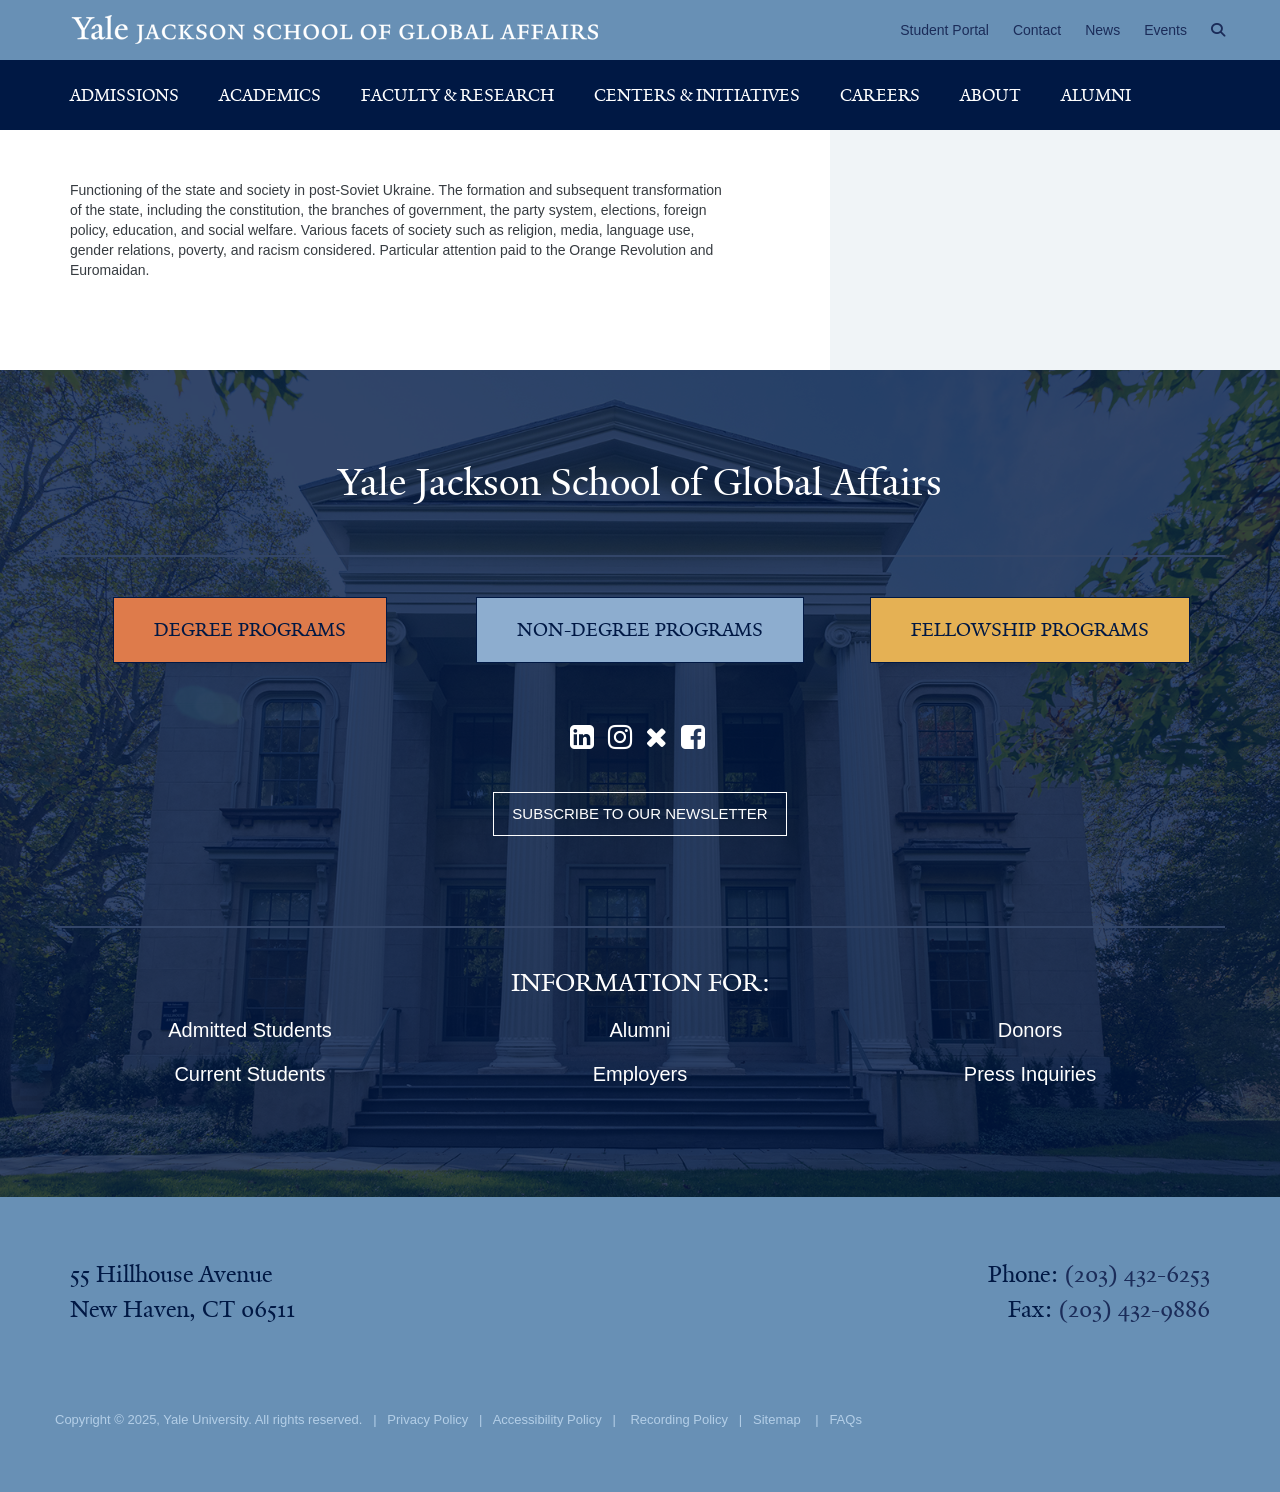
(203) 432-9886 (1134, 1309)
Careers (880, 95)
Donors (1030, 1030)
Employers (640, 1074)
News (1102, 30)
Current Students (249, 1074)
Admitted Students (249, 1030)
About (990, 95)
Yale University (205, 1419)
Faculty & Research (457, 95)
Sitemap (777, 1419)
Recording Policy (679, 1419)
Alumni (1096, 95)
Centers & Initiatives (697, 95)
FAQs (845, 1419)
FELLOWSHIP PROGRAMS (1030, 630)
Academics (270, 95)
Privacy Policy (427, 1419)
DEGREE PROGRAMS (250, 630)
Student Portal (944, 30)
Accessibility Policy (547, 1419)
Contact (1037, 30)
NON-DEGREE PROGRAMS (640, 630)
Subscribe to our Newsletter (639, 813)
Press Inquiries (1030, 1074)
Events (1165, 30)
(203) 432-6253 (1137, 1274)
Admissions (124, 95)
